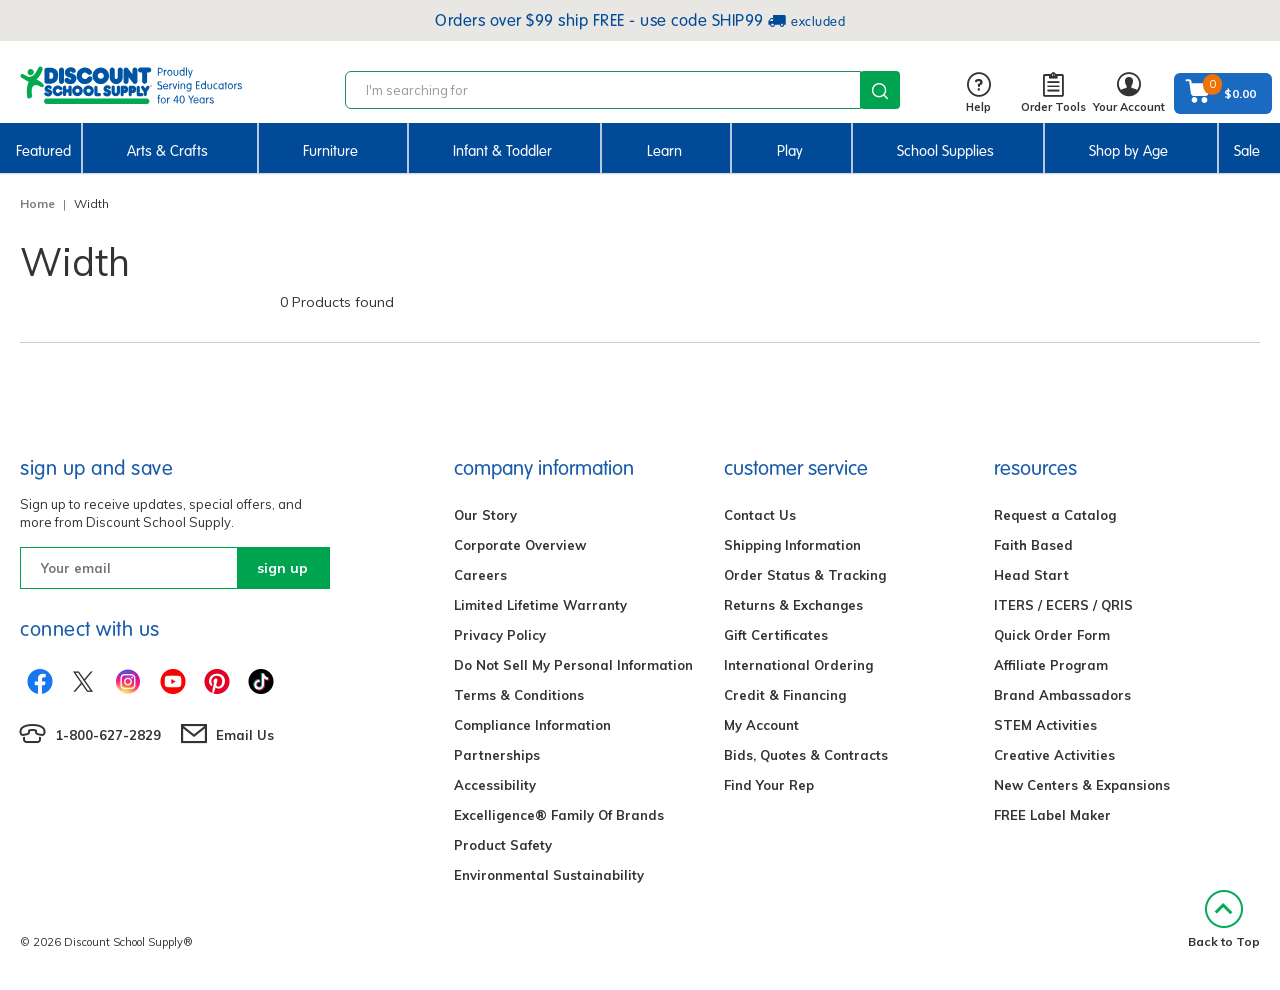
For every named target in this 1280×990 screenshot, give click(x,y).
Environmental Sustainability (549, 875)
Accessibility (495, 785)
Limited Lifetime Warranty (540, 605)
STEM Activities (1045, 725)
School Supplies (945, 151)
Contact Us (760, 515)
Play (790, 151)
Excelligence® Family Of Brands (559, 815)
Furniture (330, 151)
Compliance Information (532, 725)
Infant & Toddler (502, 151)
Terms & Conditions (519, 695)
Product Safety (503, 845)
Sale (1247, 151)
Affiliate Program (1051, 665)
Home (37, 203)
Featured (43, 151)
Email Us (245, 735)
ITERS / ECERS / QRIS (1063, 605)
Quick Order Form (1052, 635)
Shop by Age (1128, 151)
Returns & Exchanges (793, 605)
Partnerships (497, 755)
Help (978, 93)
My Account (761, 725)
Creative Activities (1054, 755)
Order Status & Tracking (805, 575)
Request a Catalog (1055, 515)
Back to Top (1224, 919)
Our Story (485, 515)
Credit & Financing (785, 695)
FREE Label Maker (1052, 815)
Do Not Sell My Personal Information (573, 665)
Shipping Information (792, 545)
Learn (664, 151)
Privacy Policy (500, 635)
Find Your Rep (769, 785)
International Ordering (798, 665)
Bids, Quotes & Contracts (806, 755)
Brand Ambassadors (1062, 695)
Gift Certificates (776, 635)
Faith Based (1033, 545)
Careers (480, 575)
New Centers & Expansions (1082, 785)
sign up (282, 568)
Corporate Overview (520, 545)
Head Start (1031, 575)
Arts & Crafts (167, 151)
